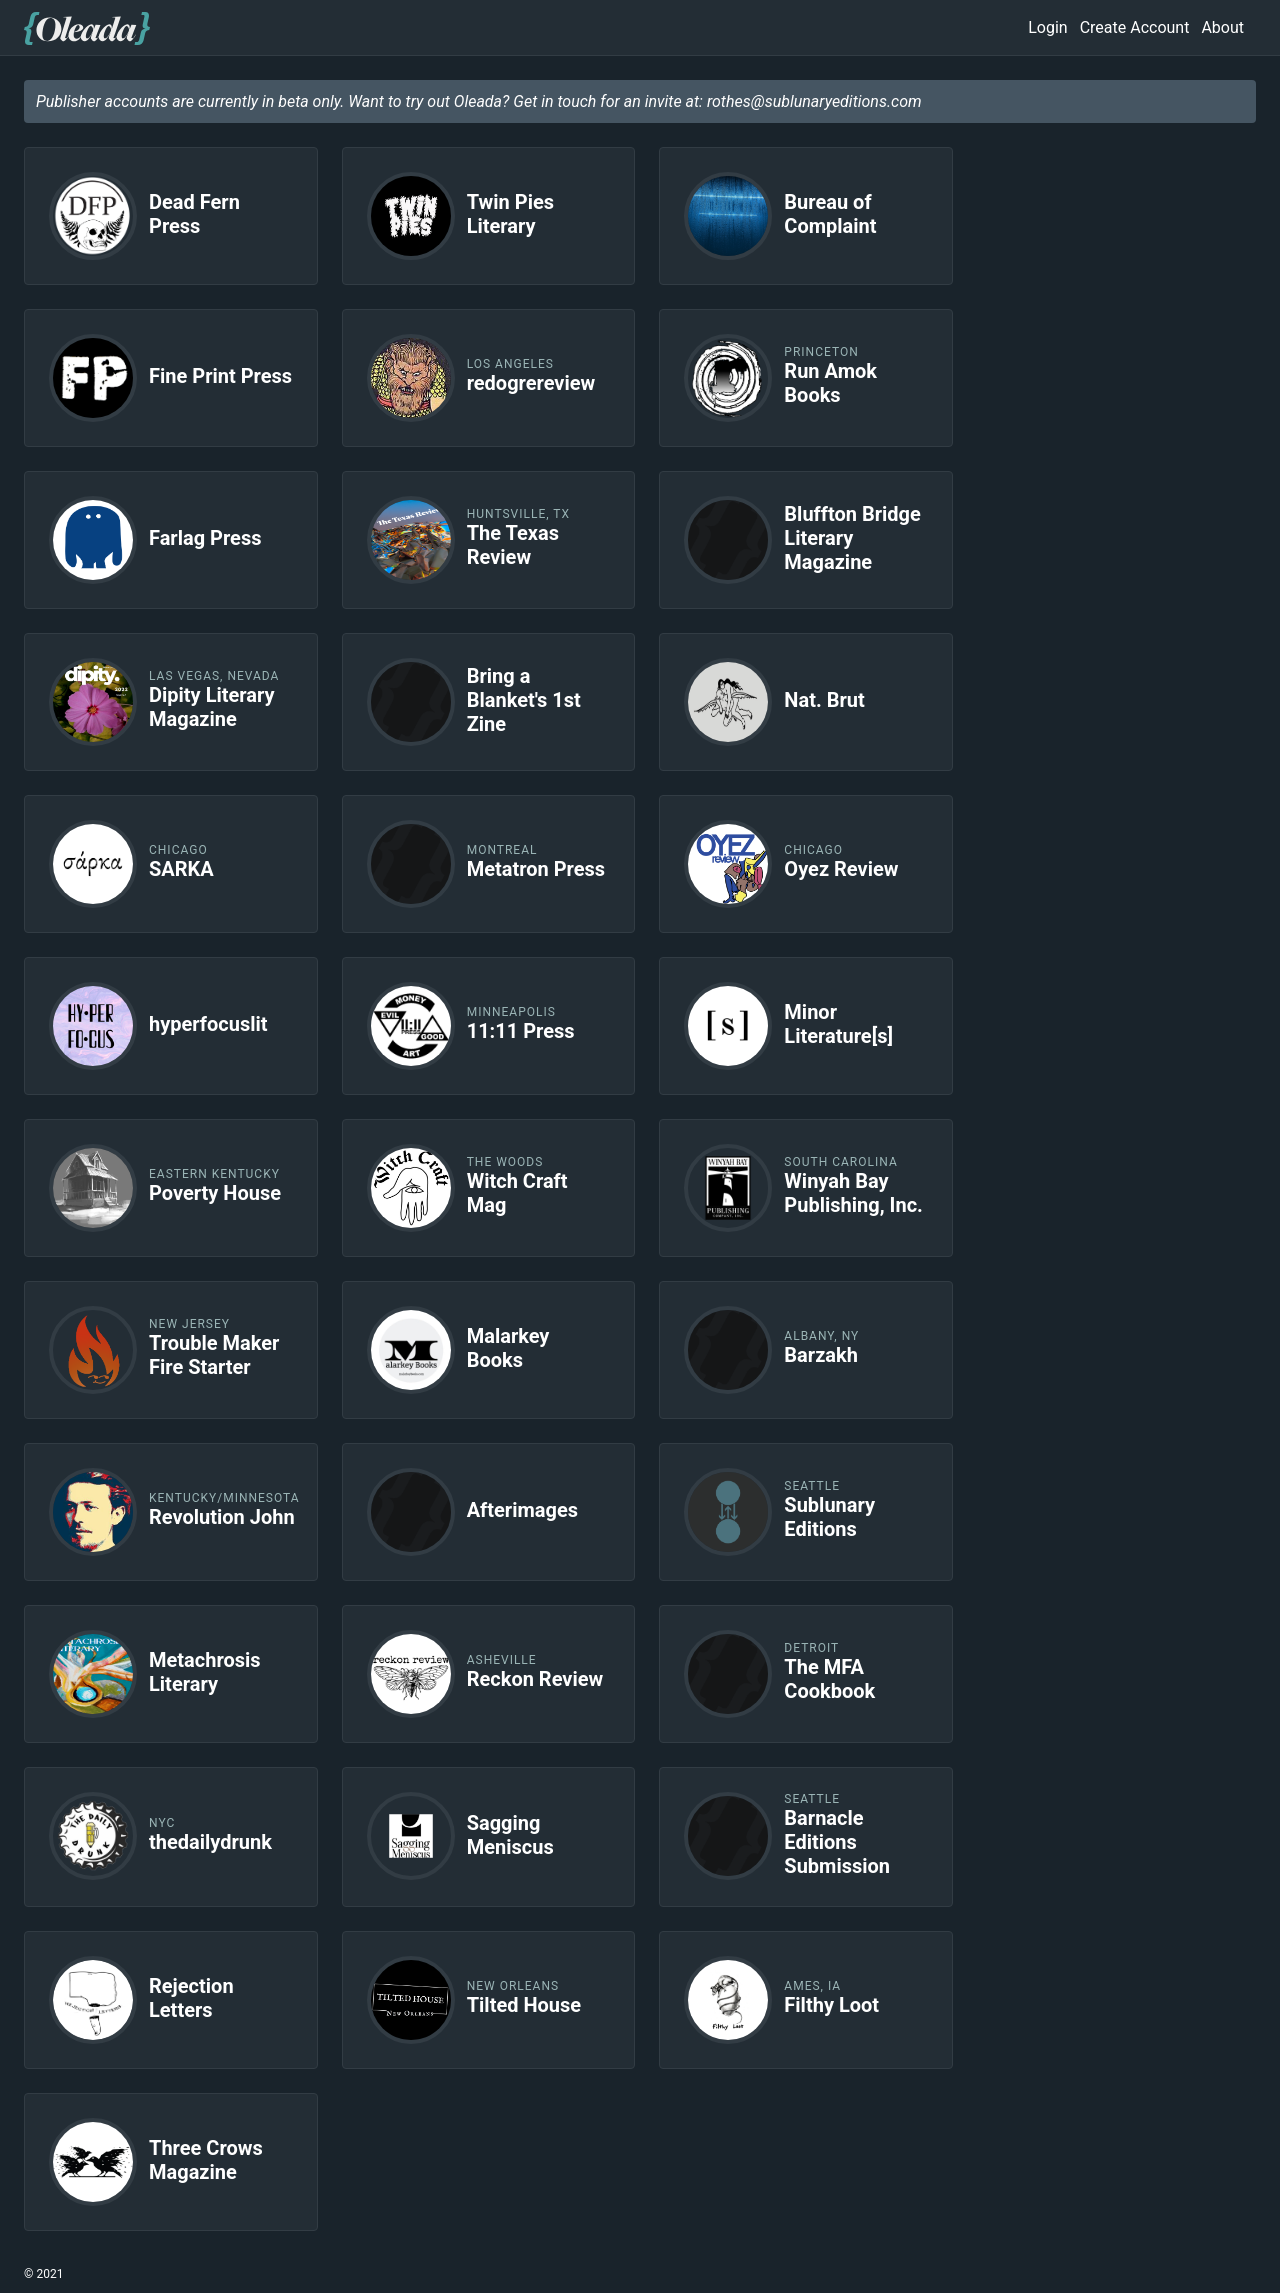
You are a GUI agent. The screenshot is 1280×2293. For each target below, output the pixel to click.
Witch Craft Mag (517, 1193)
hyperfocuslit (208, 1024)
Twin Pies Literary (510, 214)
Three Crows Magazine (206, 2160)
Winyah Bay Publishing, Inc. (853, 1193)
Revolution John (222, 1517)
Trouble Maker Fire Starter (214, 1355)
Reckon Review (535, 1679)
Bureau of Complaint (830, 214)
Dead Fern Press (194, 214)
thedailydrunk (210, 1842)
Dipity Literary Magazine (212, 707)
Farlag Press (205, 538)
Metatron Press (536, 869)
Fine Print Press (220, 376)
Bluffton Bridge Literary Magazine (852, 538)
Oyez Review (841, 869)
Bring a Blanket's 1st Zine (524, 700)
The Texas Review (513, 545)
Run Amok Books (830, 383)
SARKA (181, 869)
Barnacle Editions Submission (837, 1842)
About (1222, 27)
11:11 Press (521, 1031)
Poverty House (215, 1193)
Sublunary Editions (829, 1517)
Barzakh (821, 1355)
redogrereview (531, 383)
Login (1047, 27)
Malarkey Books (508, 1348)
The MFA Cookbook (829, 1679)
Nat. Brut (824, 700)
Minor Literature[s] (838, 1024)
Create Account (1135, 27)
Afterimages (522, 1510)
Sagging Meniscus (510, 1835)
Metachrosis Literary (205, 1672)
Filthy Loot (831, 2005)
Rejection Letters (191, 1998)
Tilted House (524, 2005)
